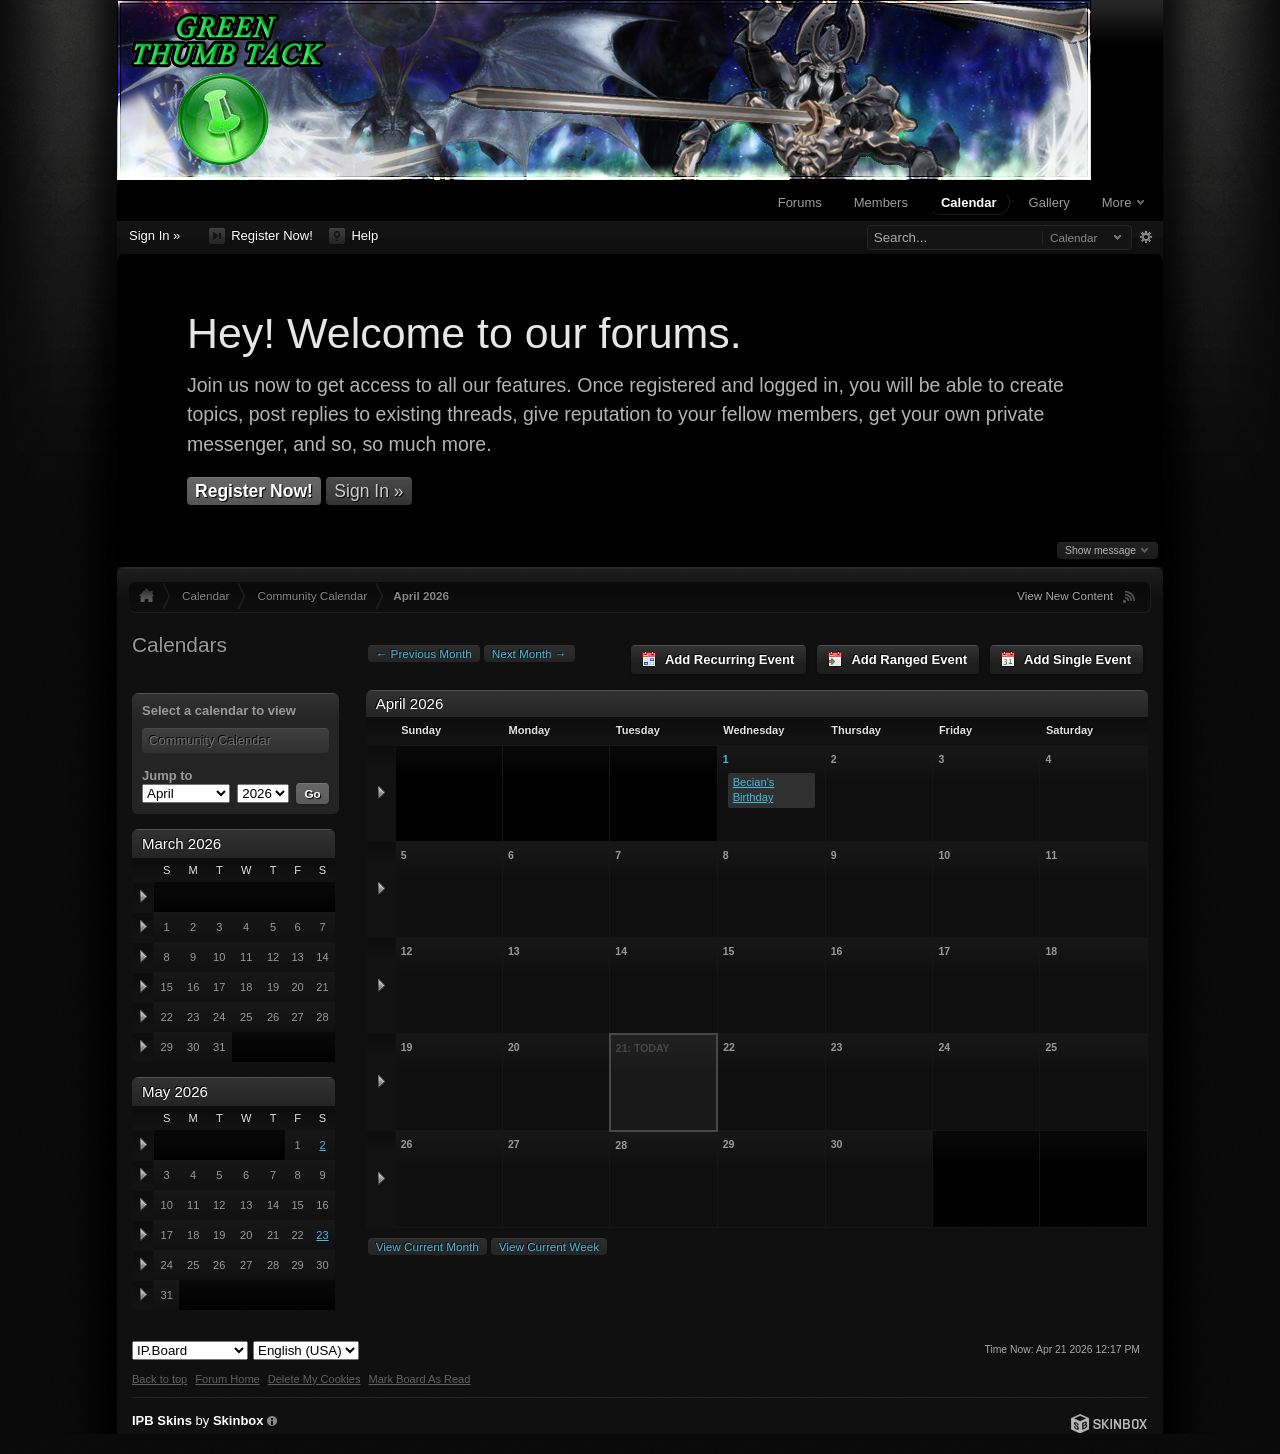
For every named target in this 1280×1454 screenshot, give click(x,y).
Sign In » (154, 235)
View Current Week (549, 1246)
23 (322, 1235)
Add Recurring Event (717, 659)
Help (353, 236)
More (1123, 202)
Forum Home (227, 1379)
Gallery (1049, 202)
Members (881, 202)
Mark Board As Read (419, 1379)
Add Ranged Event (897, 659)
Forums (800, 202)
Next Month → (529, 653)
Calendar (969, 202)
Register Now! (261, 236)
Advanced (1145, 237)
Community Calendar (312, 595)
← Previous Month (424, 653)
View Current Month (427, 1246)
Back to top (159, 1379)
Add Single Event (1065, 659)
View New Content (1065, 595)
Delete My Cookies (314, 1379)
